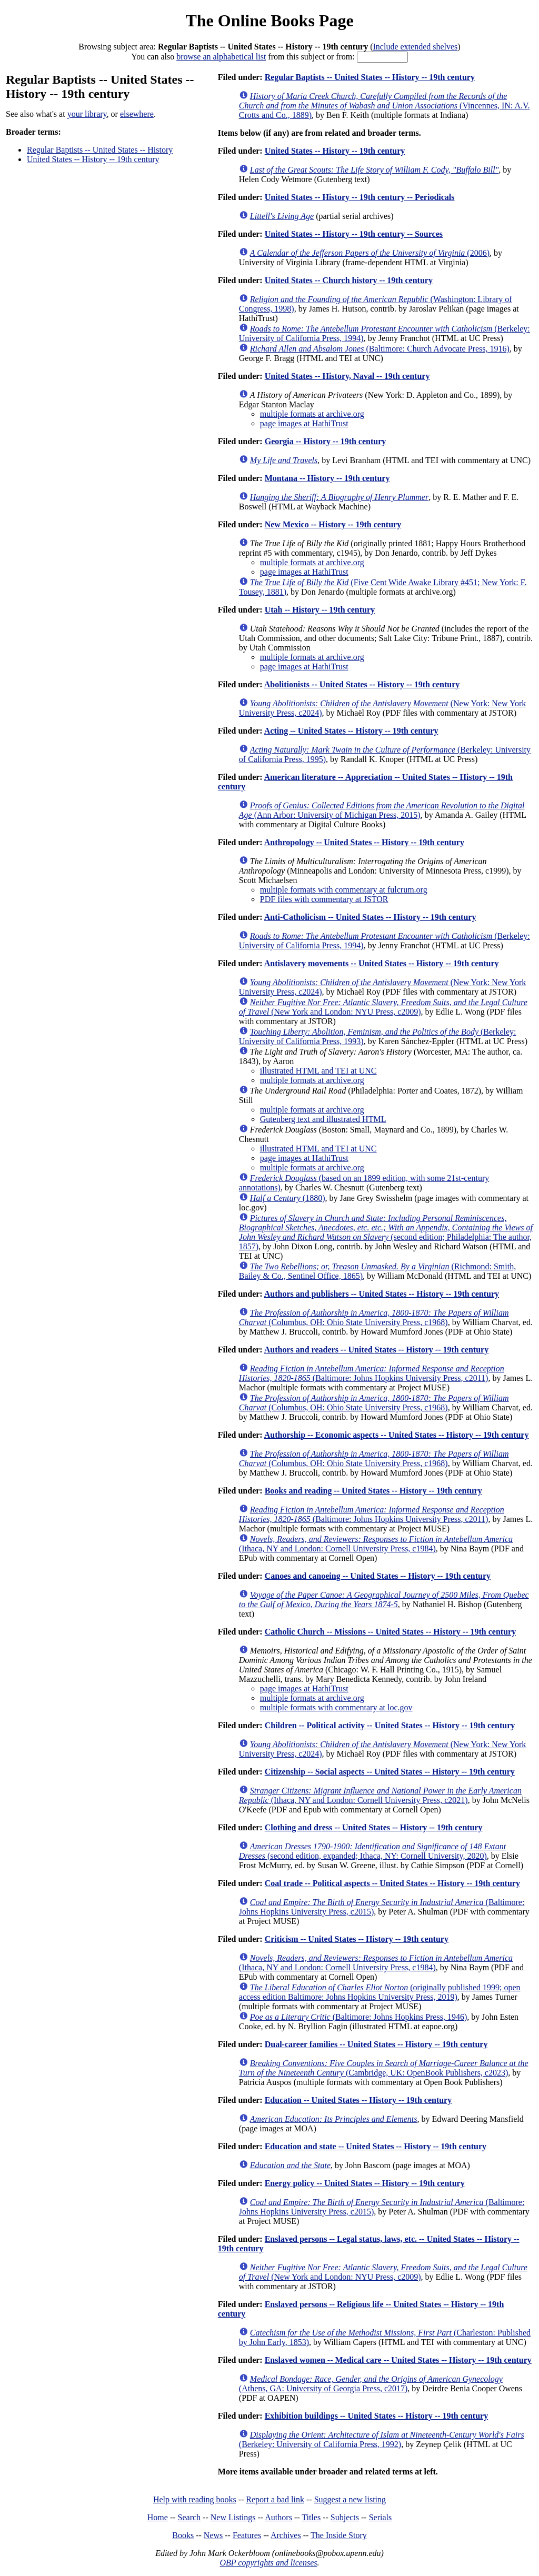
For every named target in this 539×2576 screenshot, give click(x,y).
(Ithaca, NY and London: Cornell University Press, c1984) (376, 1544)
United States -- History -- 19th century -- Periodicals (360, 197)
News (213, 2535)
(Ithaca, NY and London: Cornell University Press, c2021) (380, 1795)
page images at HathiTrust (304, 423)
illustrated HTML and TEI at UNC (318, 1070)
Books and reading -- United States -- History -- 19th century (373, 1490)
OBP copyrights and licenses (268, 2562)
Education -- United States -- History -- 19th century (358, 2100)
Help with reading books (194, 2499)
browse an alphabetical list (221, 56)
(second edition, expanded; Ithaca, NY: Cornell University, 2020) (372, 1851)
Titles (311, 2517)
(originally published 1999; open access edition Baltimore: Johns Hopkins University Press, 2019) (380, 1992)
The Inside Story (339, 2535)
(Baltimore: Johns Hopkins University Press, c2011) (371, 1373)
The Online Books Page (269, 20)
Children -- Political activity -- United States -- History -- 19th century (390, 1725)
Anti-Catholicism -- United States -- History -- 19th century (370, 917)
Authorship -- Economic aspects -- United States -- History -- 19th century (396, 1434)
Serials (380, 2517)
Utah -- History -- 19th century (320, 609)
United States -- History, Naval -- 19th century (347, 376)
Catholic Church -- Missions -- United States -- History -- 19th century (390, 1631)
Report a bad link (275, 2499)
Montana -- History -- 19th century (327, 478)
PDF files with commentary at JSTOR (324, 899)
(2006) (370, 252)
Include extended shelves (415, 46)
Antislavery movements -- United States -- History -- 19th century (381, 963)
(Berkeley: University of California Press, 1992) (381, 2439)
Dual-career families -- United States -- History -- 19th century (376, 2044)
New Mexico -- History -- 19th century (333, 524)
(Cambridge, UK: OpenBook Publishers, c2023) (383, 2068)
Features (247, 2535)
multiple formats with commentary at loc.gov (336, 1707)
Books (183, 2535)
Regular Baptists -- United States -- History (100, 149)
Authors (278, 2517)
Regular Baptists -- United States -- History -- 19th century (370, 77)
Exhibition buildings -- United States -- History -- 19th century (376, 2415)
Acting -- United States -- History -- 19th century (351, 730)
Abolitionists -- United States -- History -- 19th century (362, 684)
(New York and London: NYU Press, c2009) (383, 1007)
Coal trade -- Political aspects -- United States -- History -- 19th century (392, 1883)
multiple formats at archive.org (312, 413)
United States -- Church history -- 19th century (349, 280)
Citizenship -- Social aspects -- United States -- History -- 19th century (390, 1771)
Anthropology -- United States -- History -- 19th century (364, 842)
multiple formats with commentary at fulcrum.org (343, 889)
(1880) (287, 1198)
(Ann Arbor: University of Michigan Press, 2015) (382, 810)
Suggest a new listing (350, 2499)
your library (87, 113)
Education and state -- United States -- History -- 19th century (375, 2146)
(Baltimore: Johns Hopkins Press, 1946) (358, 2016)
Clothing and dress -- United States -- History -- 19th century (374, 1827)
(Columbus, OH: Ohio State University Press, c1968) (374, 1317)
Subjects (345, 2517)
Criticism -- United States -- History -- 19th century (356, 1938)
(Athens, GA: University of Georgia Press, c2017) (371, 2383)
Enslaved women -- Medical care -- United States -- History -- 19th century (398, 2360)
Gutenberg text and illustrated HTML (323, 1119)
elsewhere (137, 113)
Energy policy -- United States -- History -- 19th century (365, 2183)
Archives (286, 2535)
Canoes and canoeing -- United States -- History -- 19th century (378, 1575)
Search (189, 2517)
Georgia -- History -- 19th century (325, 441)
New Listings (233, 2517)
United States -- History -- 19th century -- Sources (354, 233)
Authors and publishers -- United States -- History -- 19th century (381, 1293)
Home (157, 2517)
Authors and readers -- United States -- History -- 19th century (376, 1349)
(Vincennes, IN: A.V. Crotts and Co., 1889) (384, 105)
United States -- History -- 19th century (93, 159)
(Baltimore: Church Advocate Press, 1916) (380, 348)
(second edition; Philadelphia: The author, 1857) (386, 1232)
